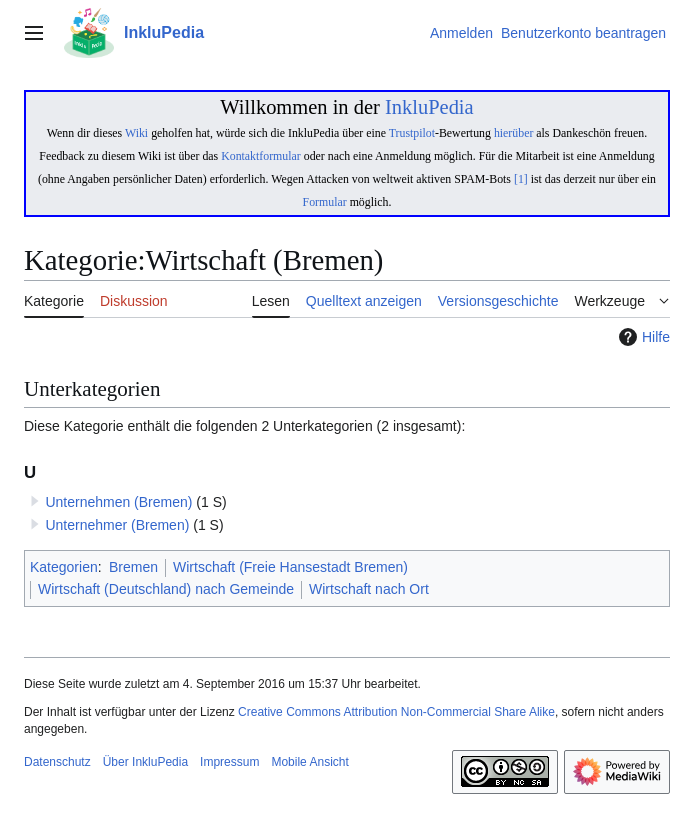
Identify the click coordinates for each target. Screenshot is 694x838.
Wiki (136, 133)
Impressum (229, 762)
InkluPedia (429, 107)
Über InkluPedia (145, 762)
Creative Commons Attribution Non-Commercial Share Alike (396, 712)
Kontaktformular (261, 156)
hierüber (513, 133)
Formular (325, 202)
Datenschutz (57, 762)
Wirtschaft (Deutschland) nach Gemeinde (166, 589)
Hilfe (642, 337)
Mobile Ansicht (309, 762)
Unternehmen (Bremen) (118, 502)
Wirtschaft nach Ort (369, 589)
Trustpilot (412, 133)
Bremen (133, 567)
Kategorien (64, 567)
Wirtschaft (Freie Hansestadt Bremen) (290, 567)
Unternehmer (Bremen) (117, 525)
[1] (521, 179)
